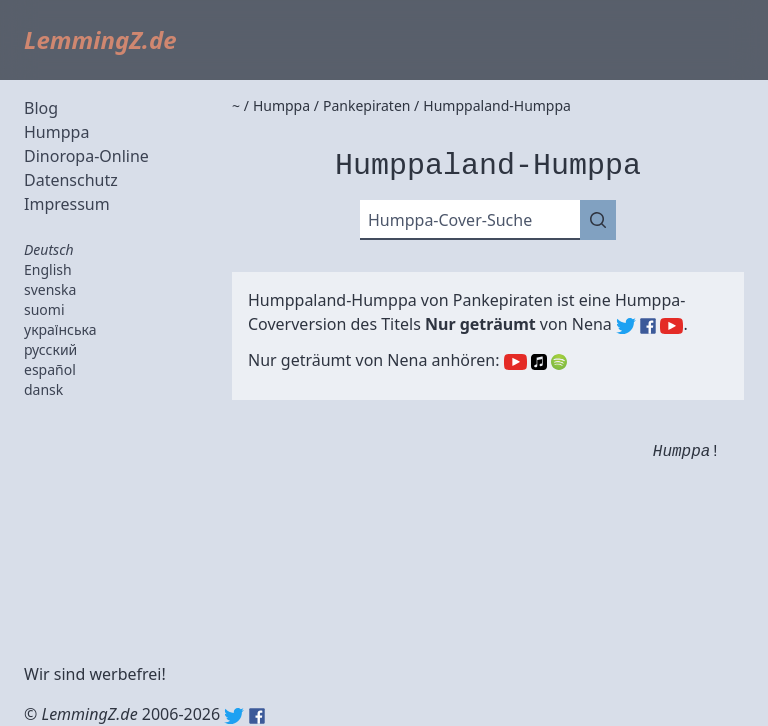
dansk (43, 389)
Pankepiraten (503, 300)
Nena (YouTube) (671, 326)
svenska (50, 289)
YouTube (515, 362)
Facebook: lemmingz (257, 716)
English (48, 269)
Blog (41, 108)
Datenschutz (71, 180)
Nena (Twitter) (626, 326)
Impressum (67, 204)
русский (50, 349)
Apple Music (539, 362)
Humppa (56, 132)
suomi (44, 309)
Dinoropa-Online (86, 156)
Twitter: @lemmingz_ (234, 716)
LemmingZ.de (100, 39)
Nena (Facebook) (648, 326)
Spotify (559, 362)
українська (60, 329)
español (50, 369)
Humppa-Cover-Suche (450, 220)
